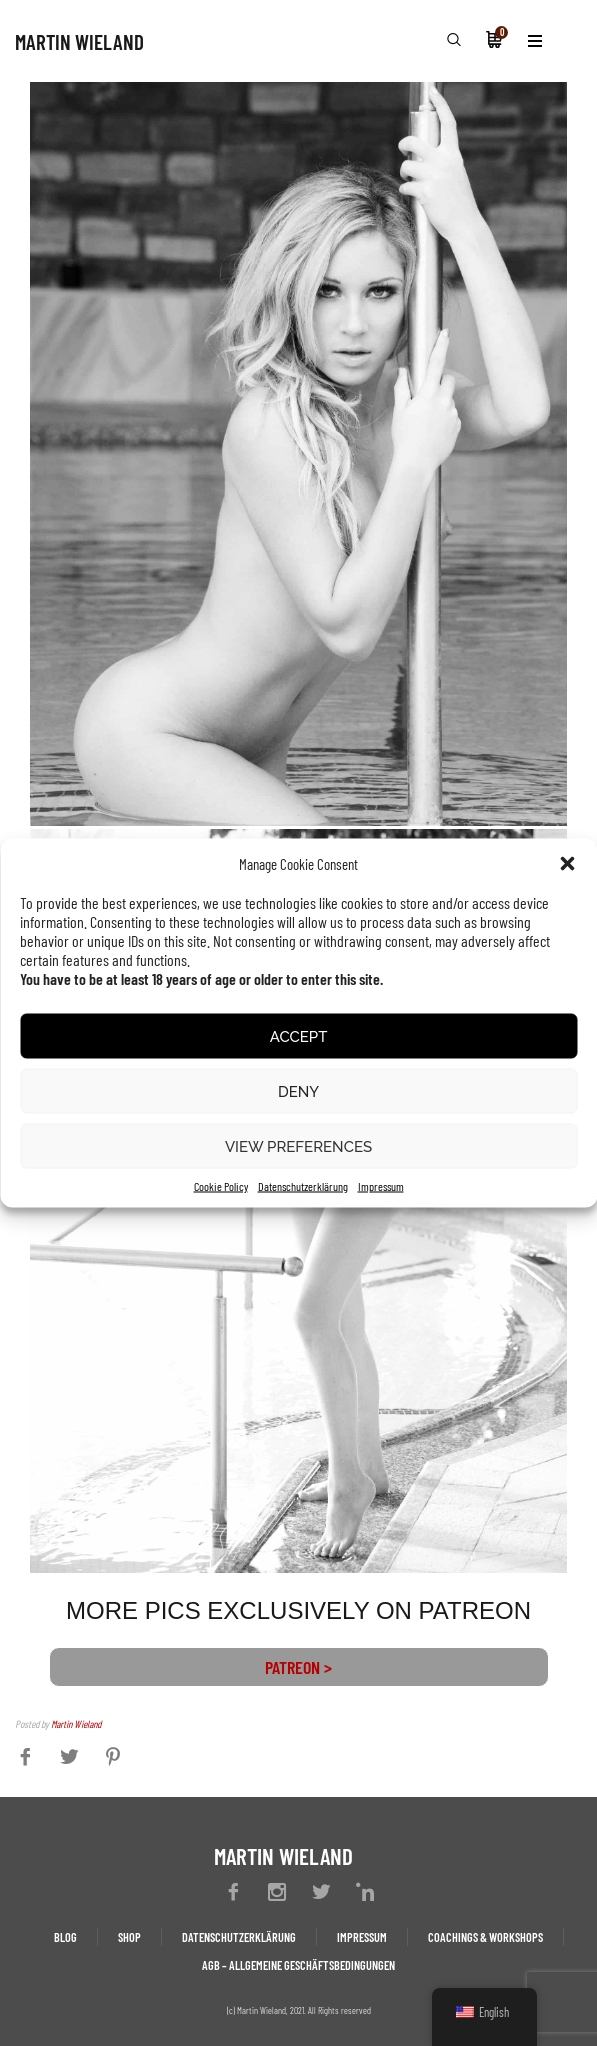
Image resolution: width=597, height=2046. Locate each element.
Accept (299, 1036)
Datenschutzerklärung (303, 1186)
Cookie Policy (221, 1186)
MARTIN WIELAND (79, 41)
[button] (567, 864)
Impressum (381, 1186)
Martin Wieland (76, 1723)
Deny (298, 1091)
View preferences (298, 1146)
